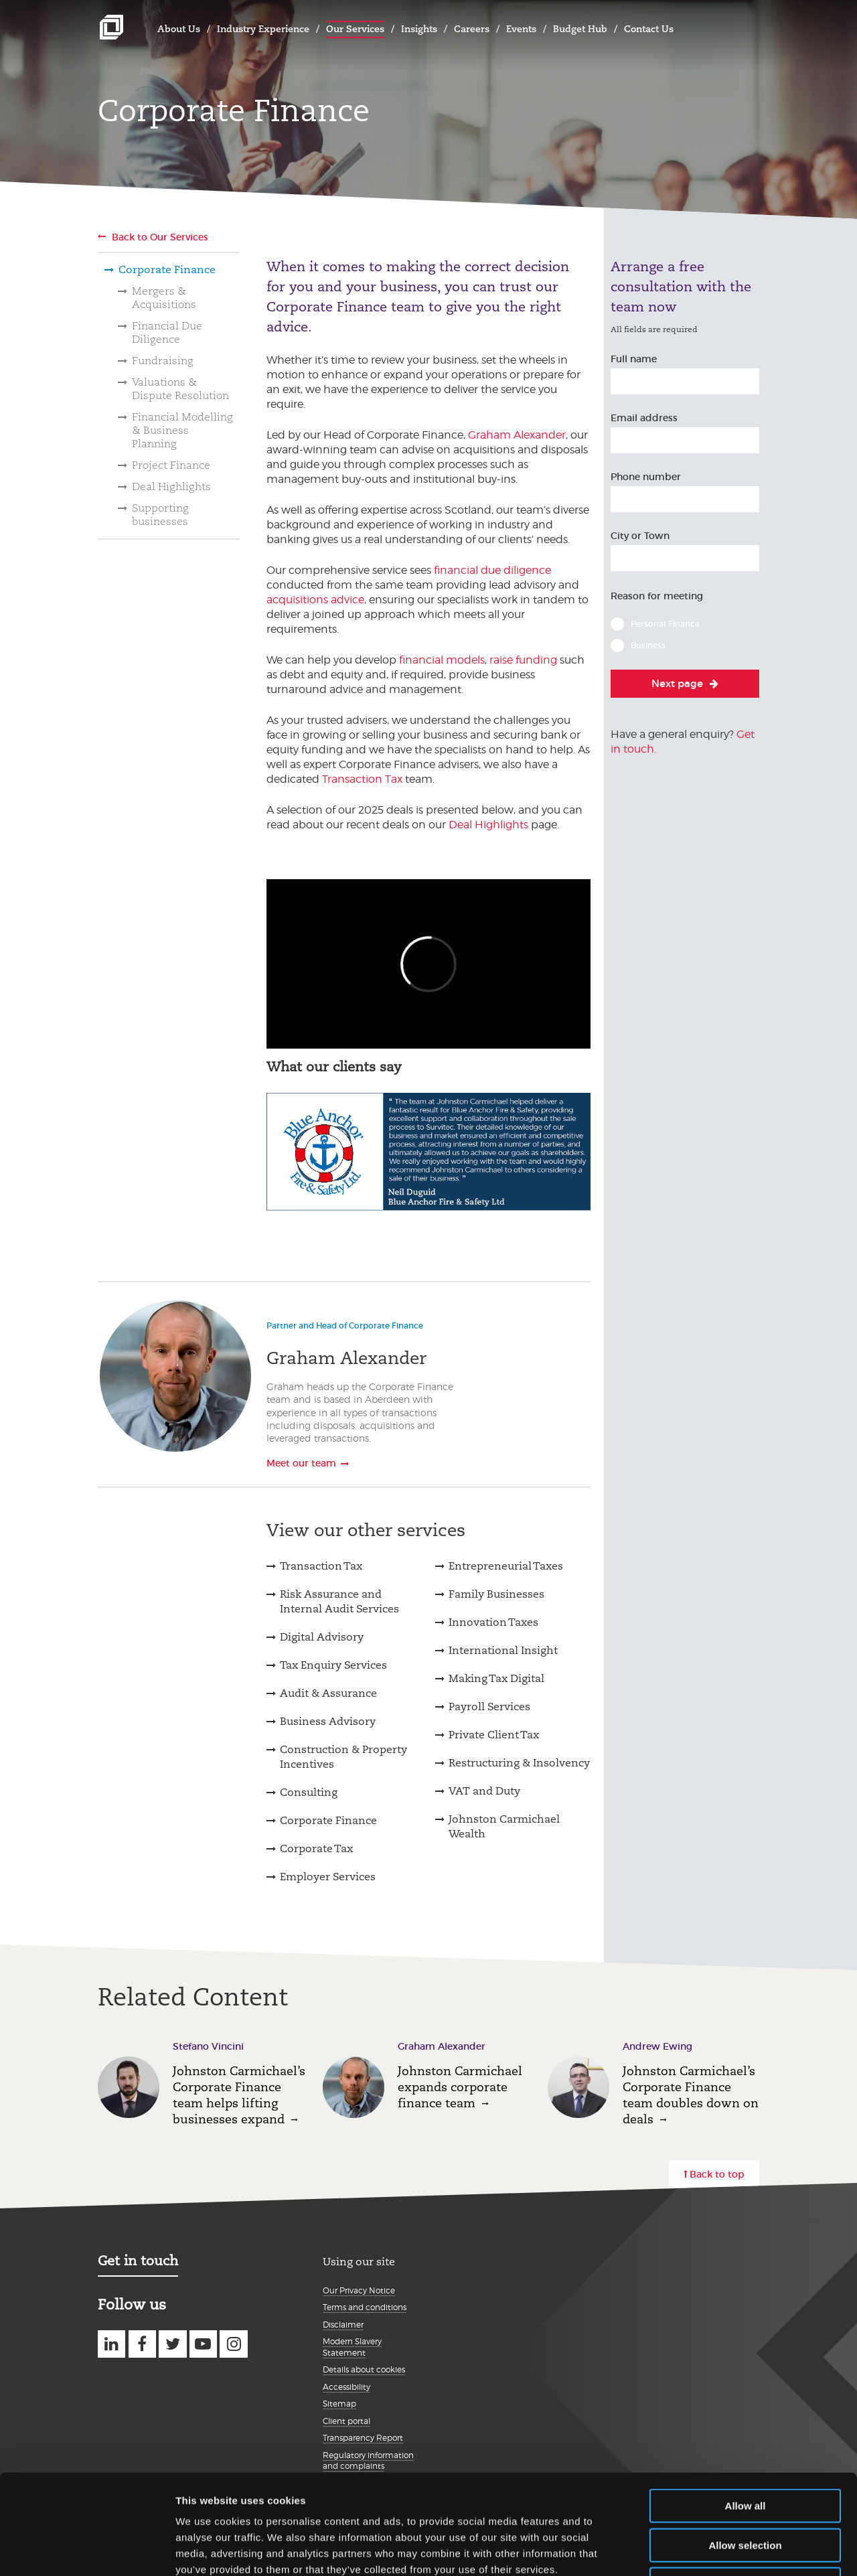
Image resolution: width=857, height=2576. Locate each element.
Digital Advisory (322, 1637)
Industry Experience (263, 29)
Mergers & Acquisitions (164, 298)
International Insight (503, 1650)
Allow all (745, 2412)
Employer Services (328, 1876)
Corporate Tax (316, 1848)
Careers (471, 29)
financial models (442, 660)
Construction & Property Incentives (343, 1756)
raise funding (523, 660)
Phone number (646, 476)
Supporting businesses (160, 515)
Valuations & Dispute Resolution (180, 389)
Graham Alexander (517, 435)
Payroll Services (489, 1706)
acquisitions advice (315, 599)
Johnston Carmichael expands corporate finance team (460, 2087)
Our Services (355, 29)
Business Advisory (328, 1721)
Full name (634, 359)
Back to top (717, 2174)
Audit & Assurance (328, 1693)
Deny (745, 2490)
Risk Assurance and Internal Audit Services (339, 1601)
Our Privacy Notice (359, 2290)
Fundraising (162, 360)
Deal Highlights (171, 486)
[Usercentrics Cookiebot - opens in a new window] (86, 2550)
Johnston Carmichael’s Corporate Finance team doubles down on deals (691, 2095)
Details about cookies (364, 2369)
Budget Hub (580, 29)
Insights (419, 29)
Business (648, 645)
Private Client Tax (494, 1734)
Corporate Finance (167, 269)
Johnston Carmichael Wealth (504, 1826)
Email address (644, 418)
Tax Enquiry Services (333, 1665)
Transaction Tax (362, 779)
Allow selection (744, 2451)
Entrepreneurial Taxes (506, 1566)
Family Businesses (496, 1594)
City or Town (640, 535)
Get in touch (138, 2261)
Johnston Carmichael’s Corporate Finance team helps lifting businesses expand (239, 2095)
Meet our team (301, 1463)
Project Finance (171, 465)
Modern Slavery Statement (352, 2347)
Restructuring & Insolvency (519, 1762)
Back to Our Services (160, 237)
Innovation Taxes (493, 1622)
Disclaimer (343, 2325)
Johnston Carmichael (111, 27)
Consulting (308, 1792)
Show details (703, 2549)
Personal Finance (665, 624)
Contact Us (649, 29)
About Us (178, 29)
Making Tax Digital (496, 1678)
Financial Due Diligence (167, 332)
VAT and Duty (484, 1791)
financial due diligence (492, 570)
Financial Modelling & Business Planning (182, 430)
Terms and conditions (364, 2307)
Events (521, 29)
